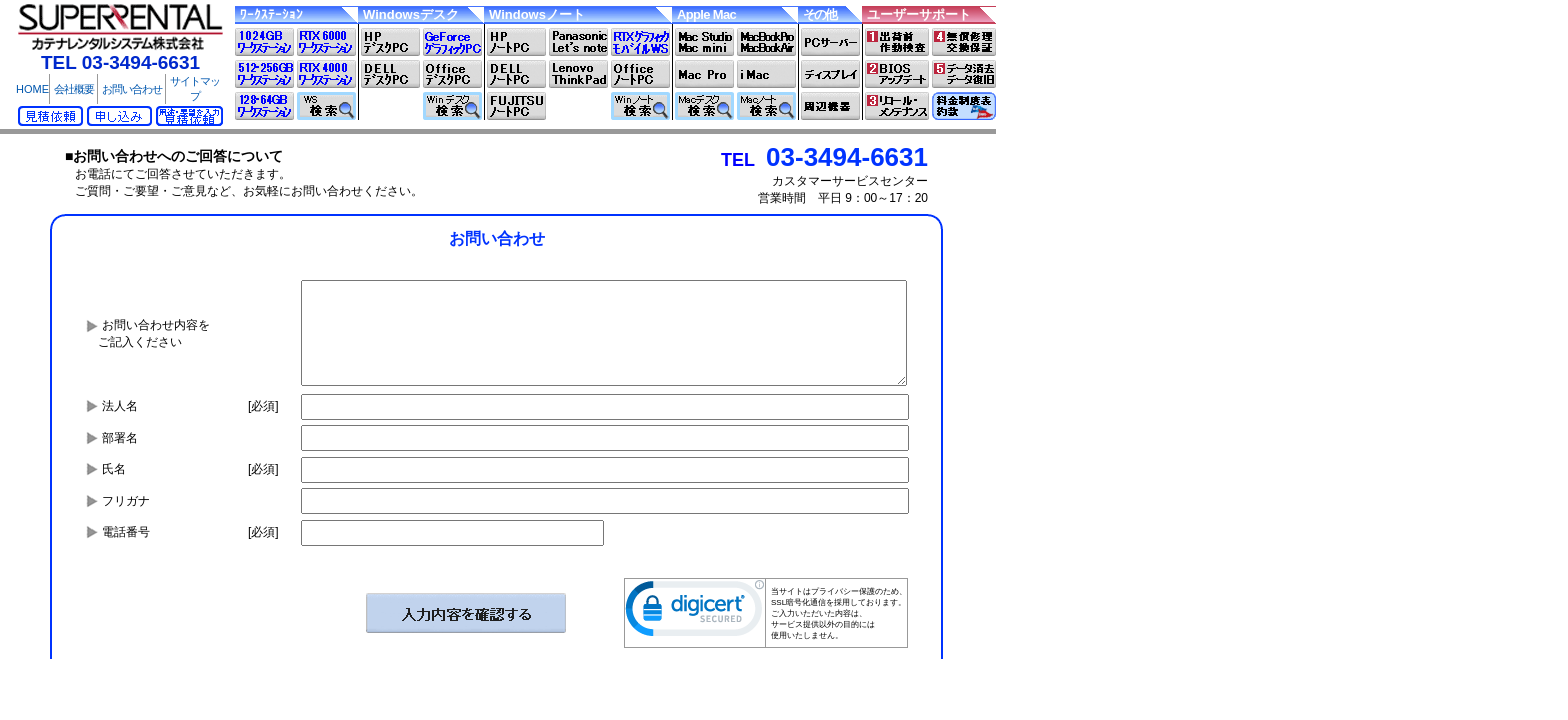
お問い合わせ (132, 89)
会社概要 (74, 89)
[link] (695, 613)
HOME (32, 89)
